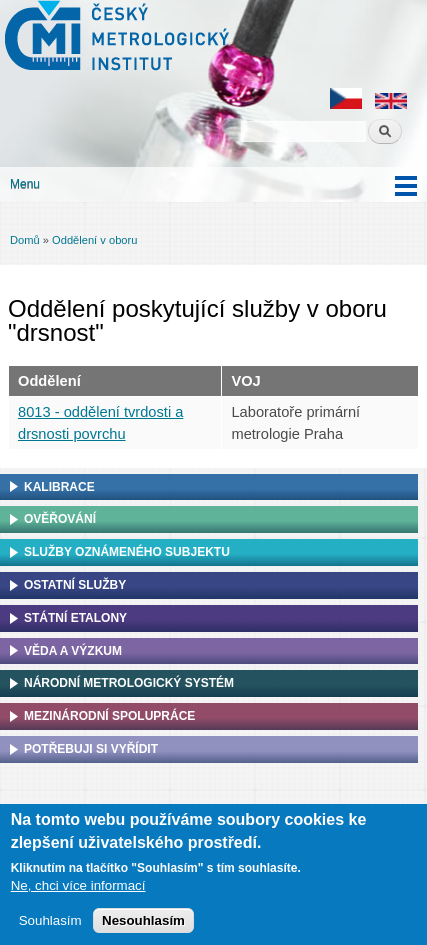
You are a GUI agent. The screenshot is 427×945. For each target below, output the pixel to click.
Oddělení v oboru (94, 240)
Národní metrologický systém (129, 683)
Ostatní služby (75, 585)
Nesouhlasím (143, 924)
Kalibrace (59, 487)
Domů (25, 240)
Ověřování (60, 519)
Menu (25, 184)
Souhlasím (50, 924)
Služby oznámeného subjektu (127, 552)
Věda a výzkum (73, 651)
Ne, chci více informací (78, 889)
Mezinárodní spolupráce (109, 716)
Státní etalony (75, 618)
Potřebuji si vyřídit (91, 749)
